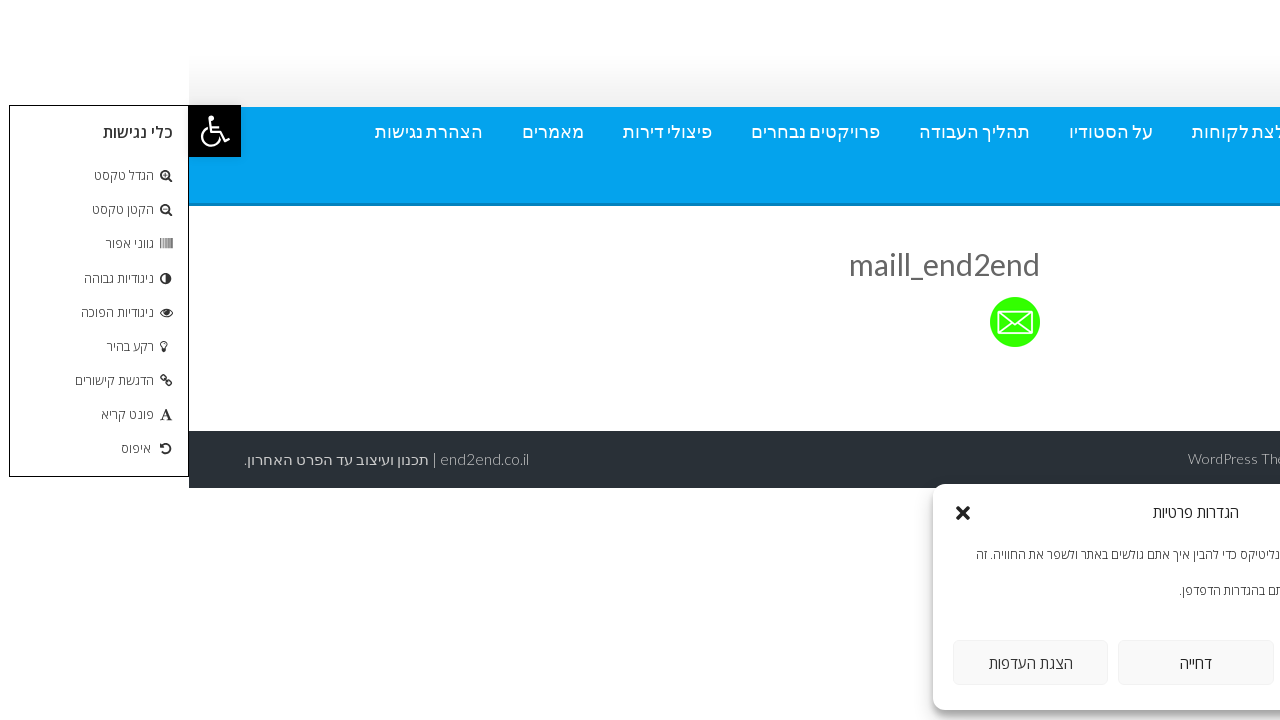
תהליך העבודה (785, 131)
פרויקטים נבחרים (626, 131)
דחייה (1007, 663)
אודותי (1183, 131)
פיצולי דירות (478, 131)
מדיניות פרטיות (1151, 179)
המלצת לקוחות (1061, 131)
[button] (26, 131)
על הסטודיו (922, 131)
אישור (1172, 663)
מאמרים (364, 131)
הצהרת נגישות (240, 131)
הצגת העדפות (842, 663)
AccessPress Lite (1174, 458)
